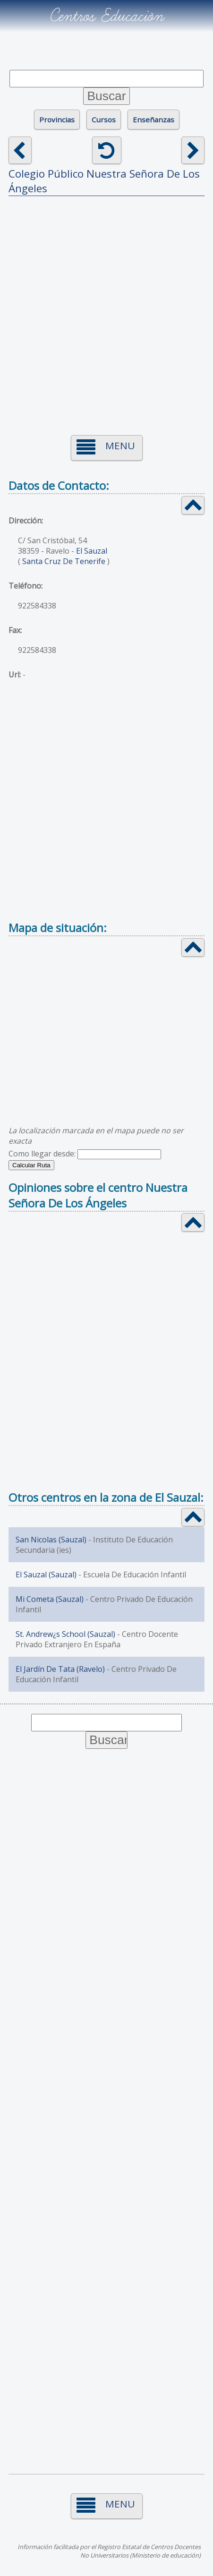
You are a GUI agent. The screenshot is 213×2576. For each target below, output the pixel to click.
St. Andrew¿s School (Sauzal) (65, 1634)
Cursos (104, 119)
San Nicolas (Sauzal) (51, 1539)
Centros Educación (106, 16)
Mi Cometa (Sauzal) (50, 1599)
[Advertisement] (106, 309)
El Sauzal (91, 551)
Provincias (57, 119)
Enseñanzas (153, 119)
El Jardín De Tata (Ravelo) (60, 1669)
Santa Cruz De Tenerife (63, 561)
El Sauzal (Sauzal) (46, 1574)
